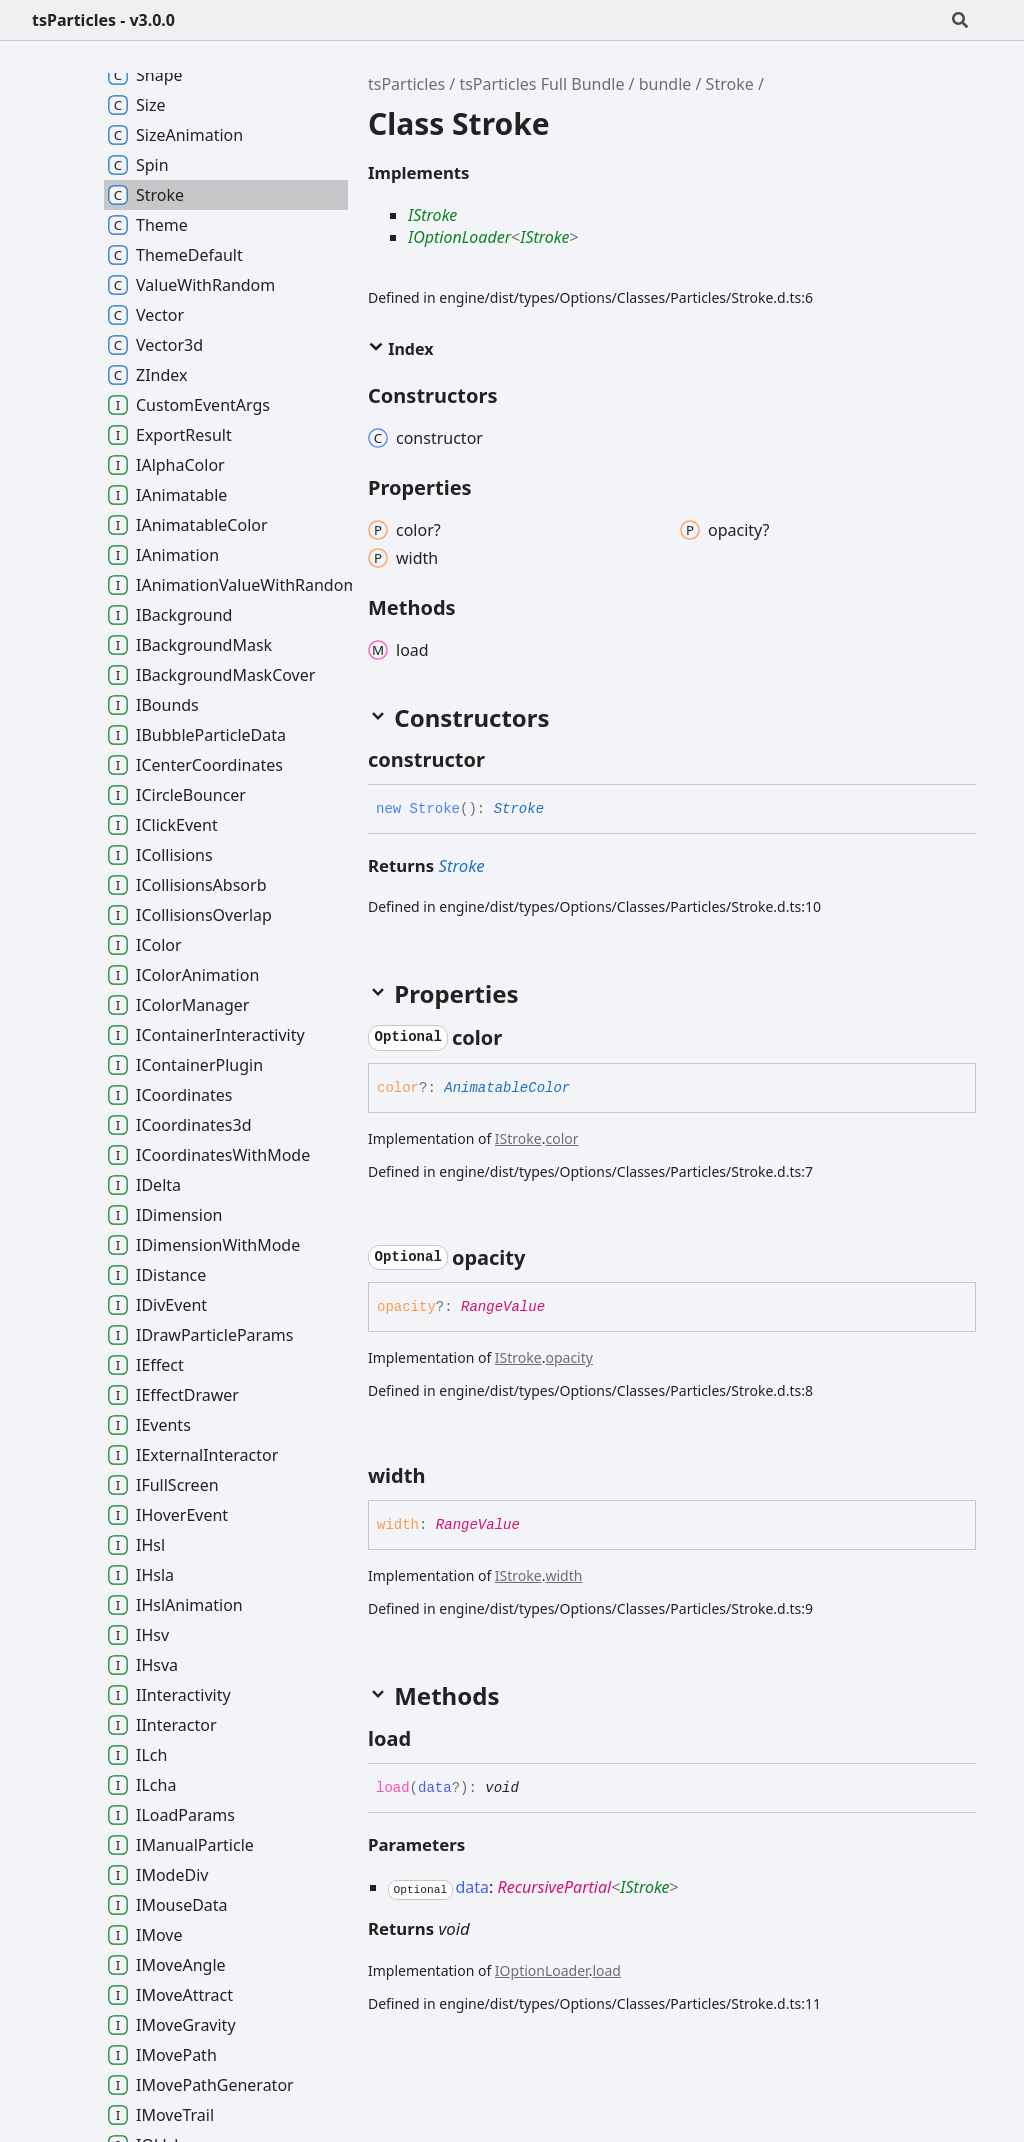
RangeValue (503, 1307)
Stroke (730, 84)
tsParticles (406, 84)
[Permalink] (503, 760)
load (606, 1970)
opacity (568, 1357)
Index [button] (400, 349)
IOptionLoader (459, 237)
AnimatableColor (507, 1088)
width (563, 1575)
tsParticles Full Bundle (541, 84)
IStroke (432, 215)
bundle (665, 84)
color (561, 1138)
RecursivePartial (554, 1887)
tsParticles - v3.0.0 (103, 20)
